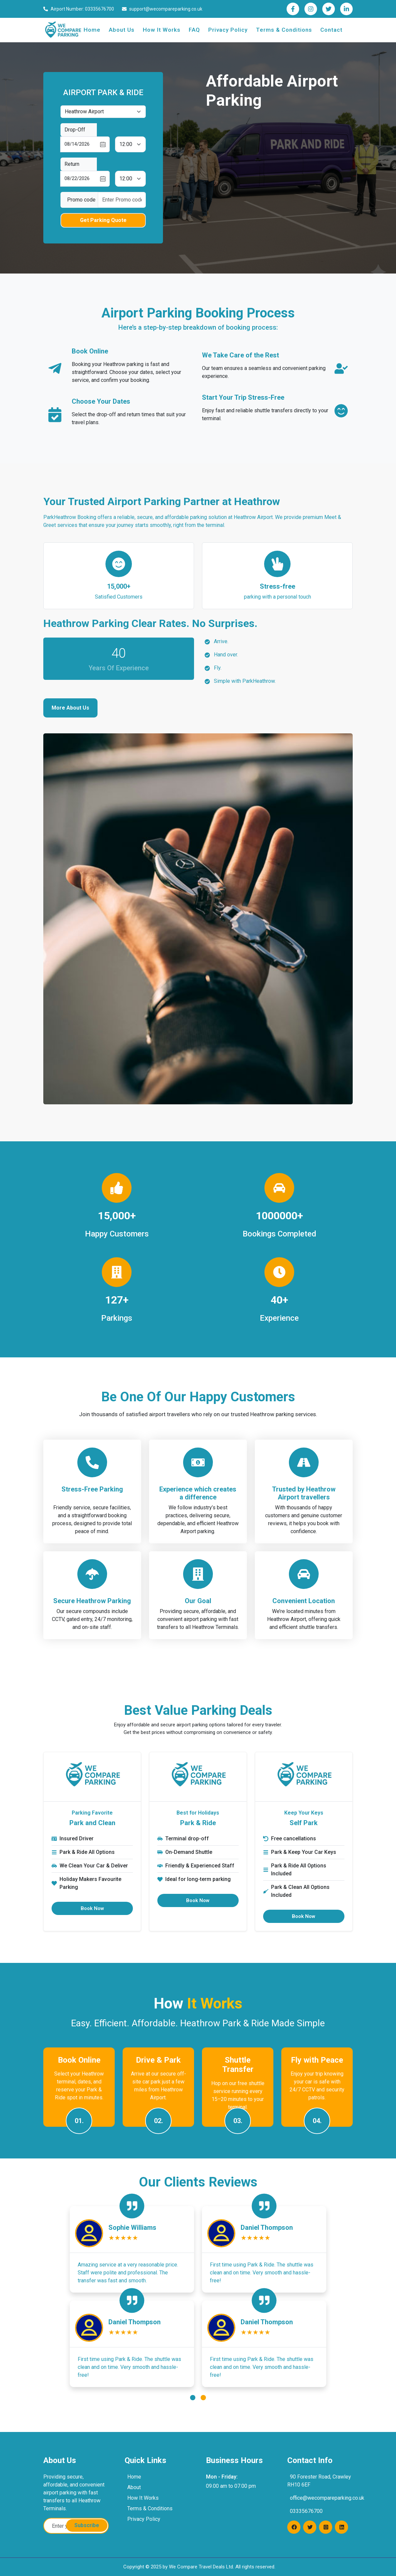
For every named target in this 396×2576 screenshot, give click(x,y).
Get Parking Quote (103, 220)
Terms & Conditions (284, 29)
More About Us (70, 708)
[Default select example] (103, 111)
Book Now (92, 1908)
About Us (122, 29)
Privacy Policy (228, 29)
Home (92, 29)
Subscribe (86, 2525)
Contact (331, 29)
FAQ (194, 29)
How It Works (161, 29)
